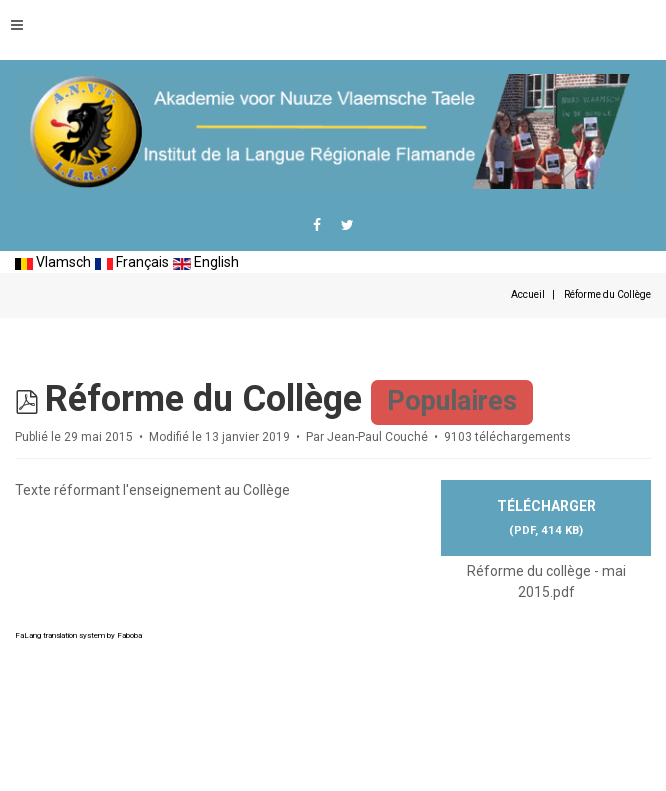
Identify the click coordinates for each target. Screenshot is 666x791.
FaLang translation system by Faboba (78, 635)
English (206, 262)
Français (132, 262)
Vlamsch (53, 262)
